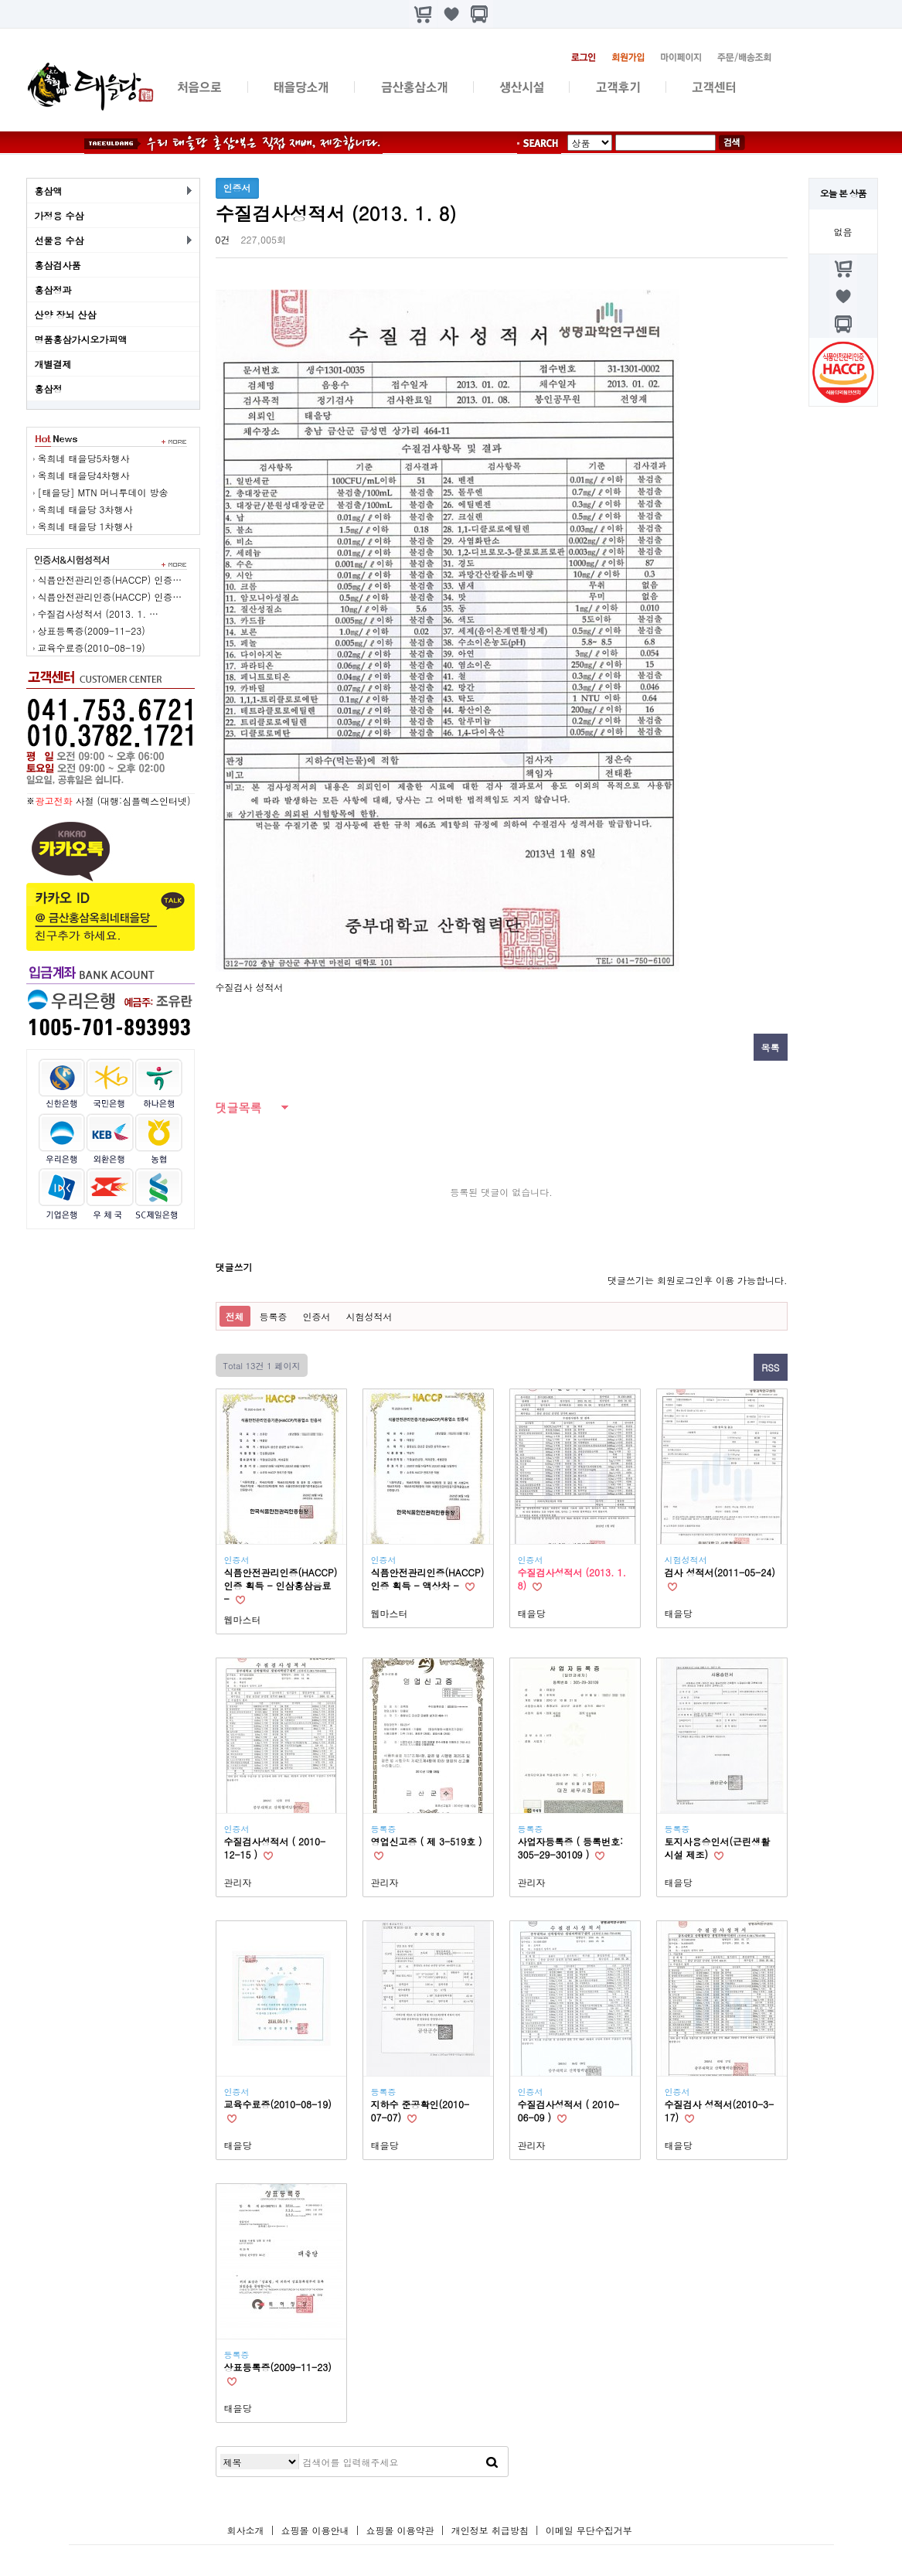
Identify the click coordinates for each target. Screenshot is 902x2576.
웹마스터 (242, 1619)
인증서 (317, 1316)
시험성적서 (369, 1316)
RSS (770, 1367)
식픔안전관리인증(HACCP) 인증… (110, 579)
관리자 (238, 1882)
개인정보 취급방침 (490, 2530)
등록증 (274, 1316)
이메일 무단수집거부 (589, 2530)
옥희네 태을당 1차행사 (85, 526)
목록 (770, 1047)
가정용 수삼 (59, 215)
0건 (223, 239)
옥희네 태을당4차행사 (84, 475)
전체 (235, 1316)
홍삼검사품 (58, 264)
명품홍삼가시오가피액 (81, 339)
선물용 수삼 (59, 240)
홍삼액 (49, 190)
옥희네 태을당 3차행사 (85, 509)
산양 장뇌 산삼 (66, 314)
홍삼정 (49, 388)
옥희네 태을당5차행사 (84, 458)
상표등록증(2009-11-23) (91, 630)
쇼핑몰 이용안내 (315, 2530)
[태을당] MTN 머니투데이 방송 (103, 492)
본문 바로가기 (0, 0)
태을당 (532, 1613)
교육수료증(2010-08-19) (91, 647)
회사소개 (245, 2530)
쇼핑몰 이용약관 (401, 2530)
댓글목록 (239, 1107)
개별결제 (53, 363)
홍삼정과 (53, 289)
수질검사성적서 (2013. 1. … (98, 613)
